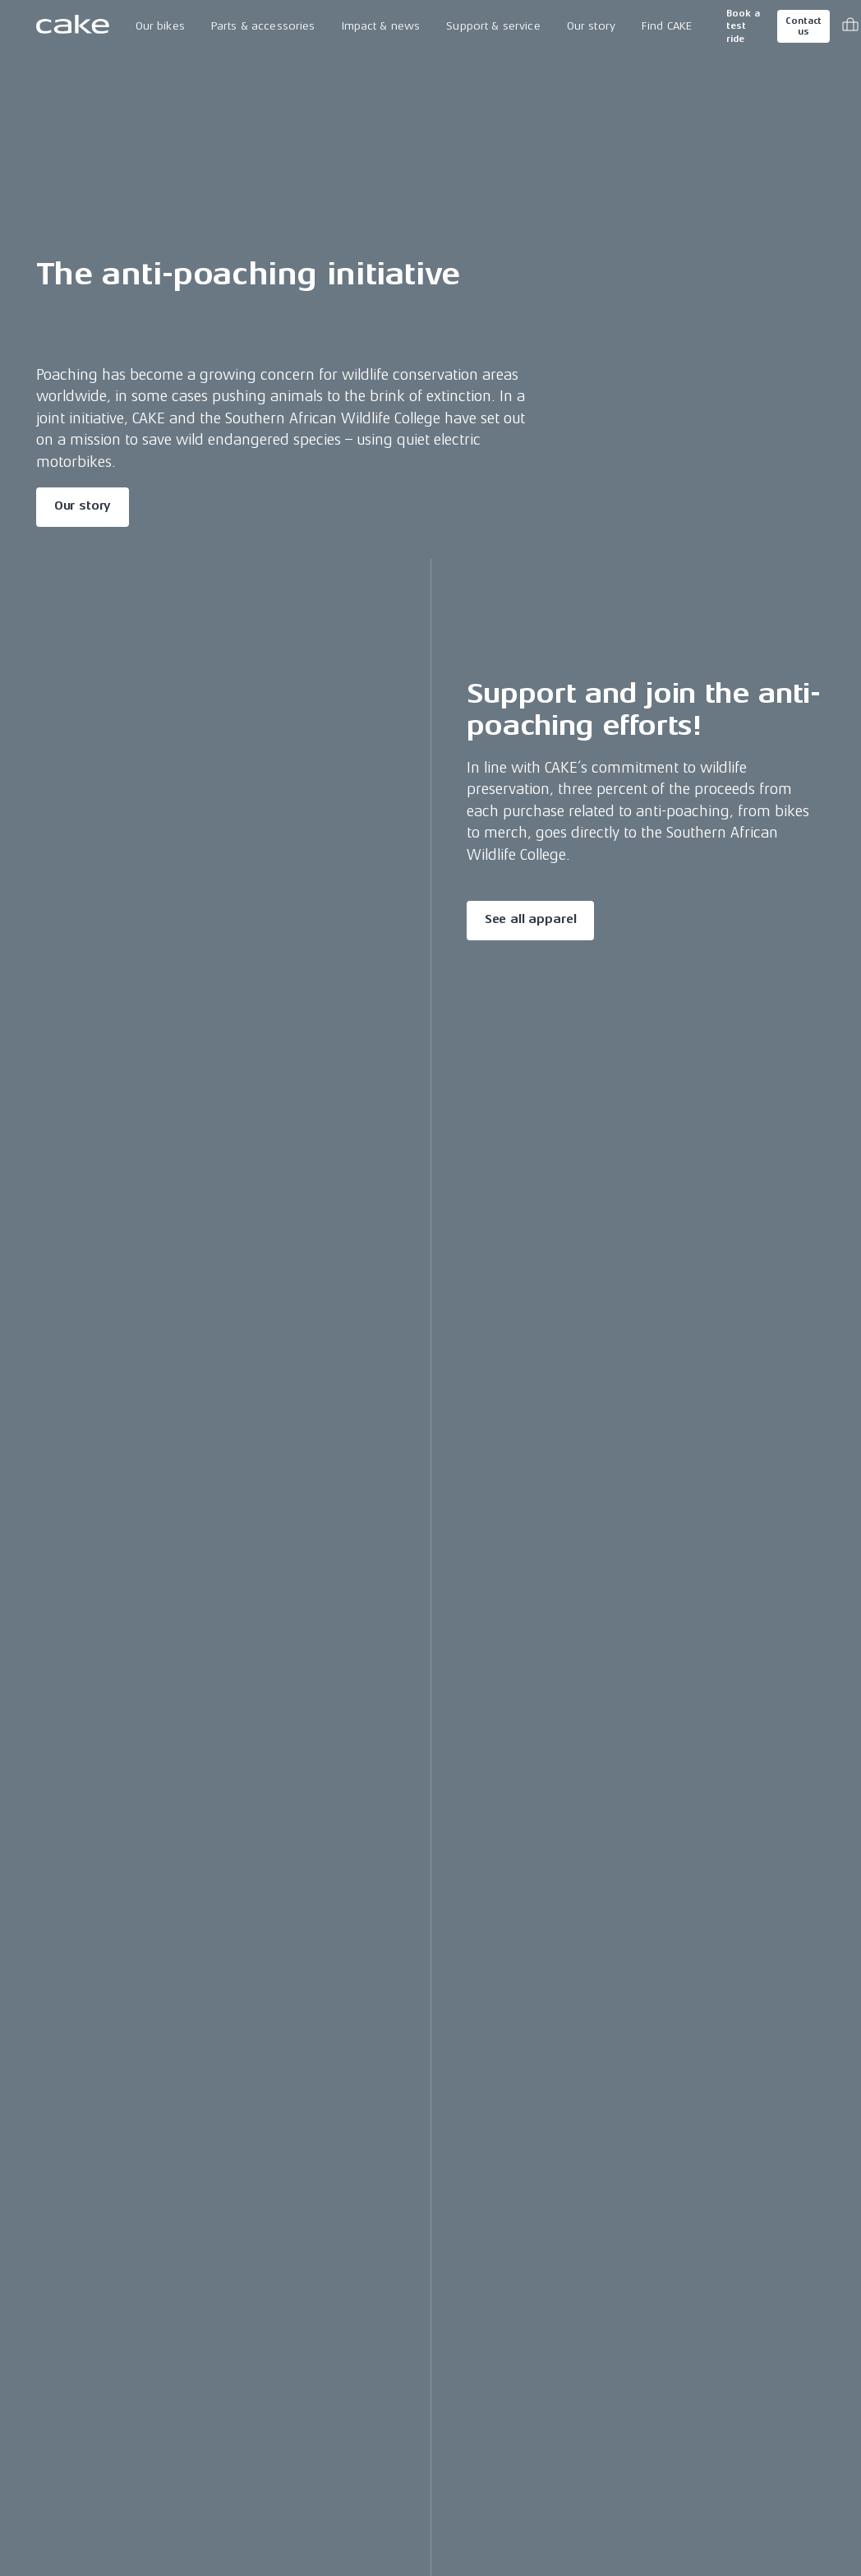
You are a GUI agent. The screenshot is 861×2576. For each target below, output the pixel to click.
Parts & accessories (263, 26)
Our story (591, 26)
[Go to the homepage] (72, 26)
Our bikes (160, 26)
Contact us (803, 26)
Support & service (493, 26)
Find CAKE (667, 26)
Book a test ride (743, 26)
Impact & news (381, 26)
